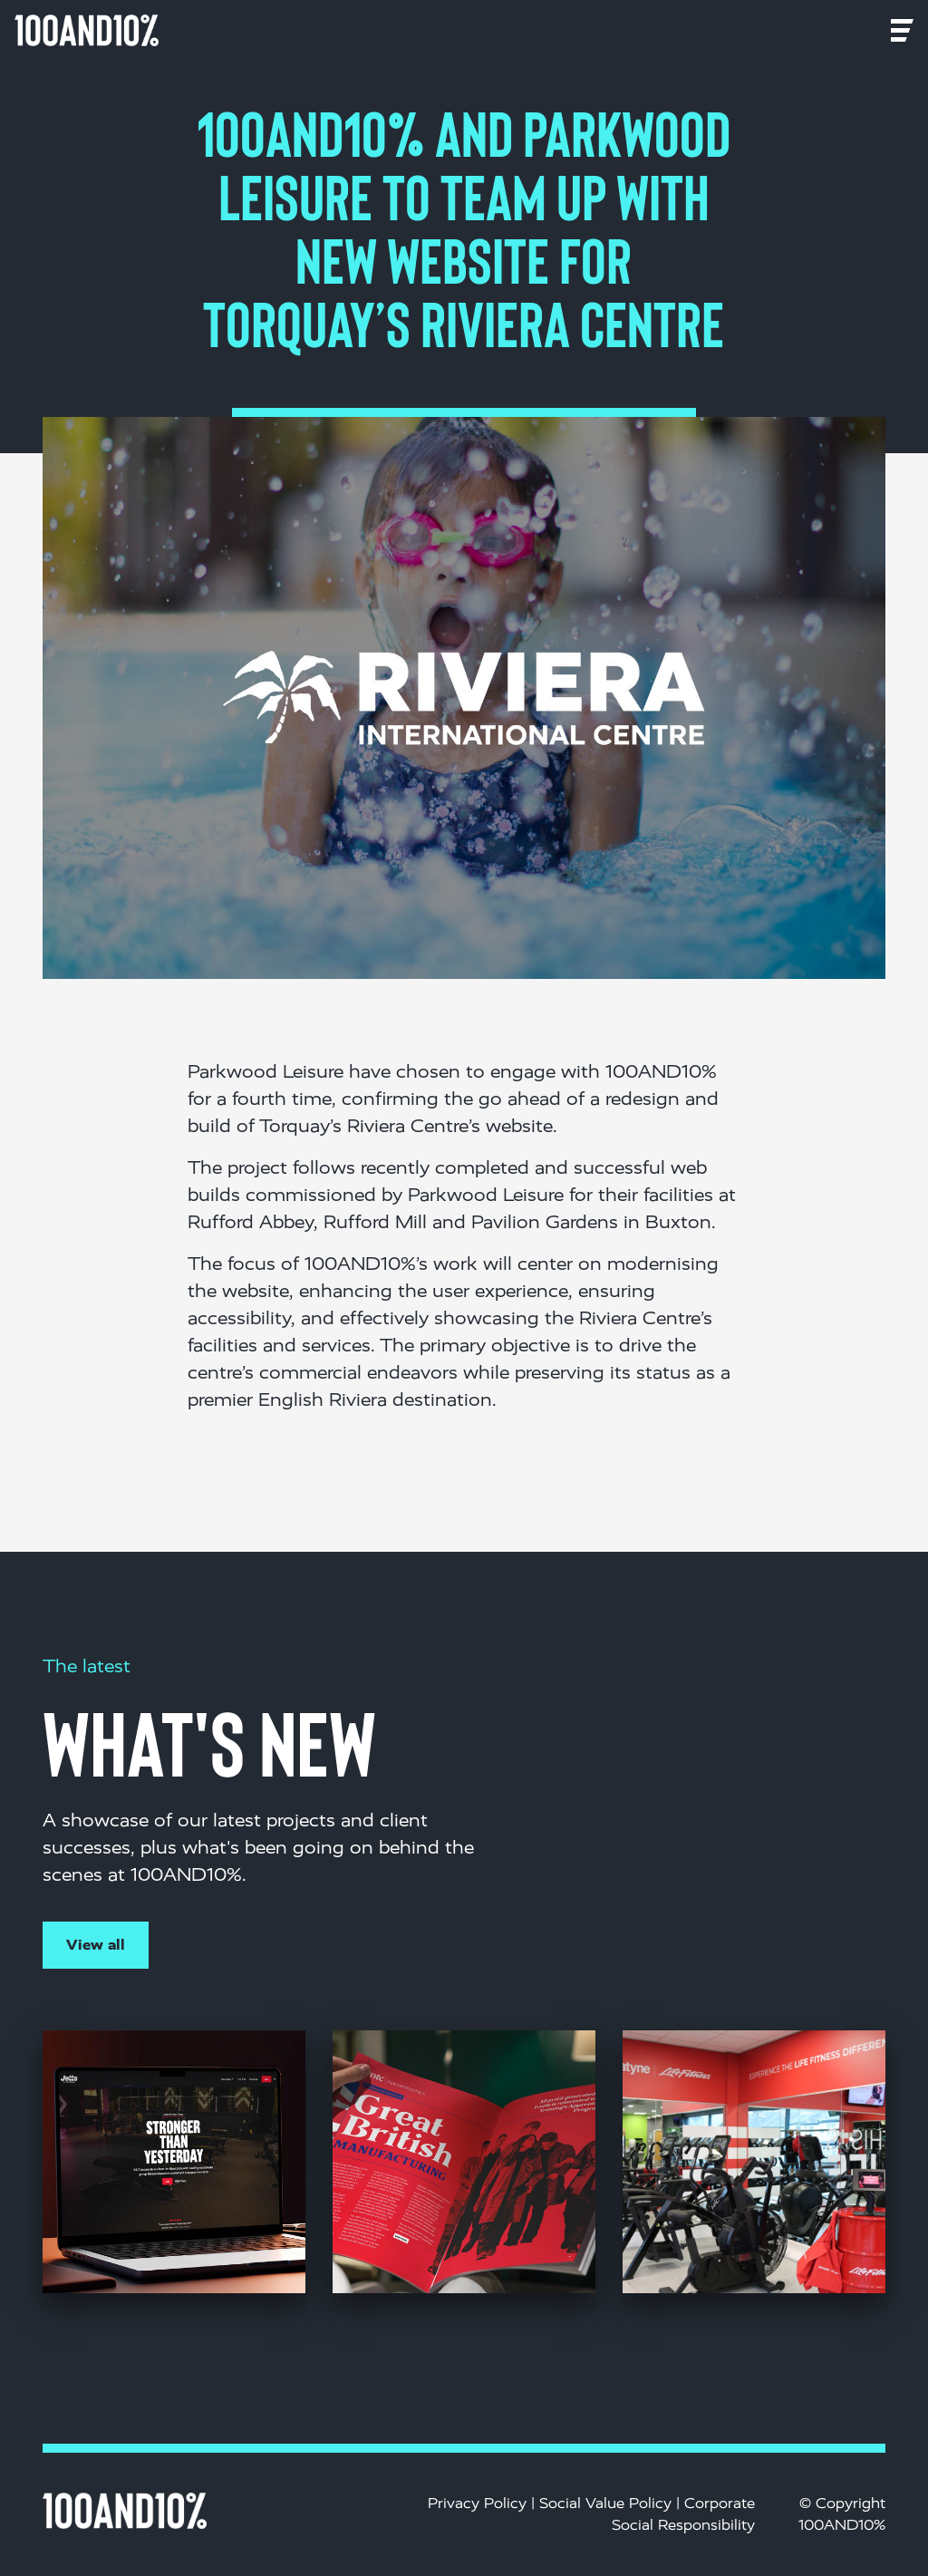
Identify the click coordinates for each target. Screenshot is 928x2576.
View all (95, 1944)
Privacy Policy (477, 2503)
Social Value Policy (605, 2503)
